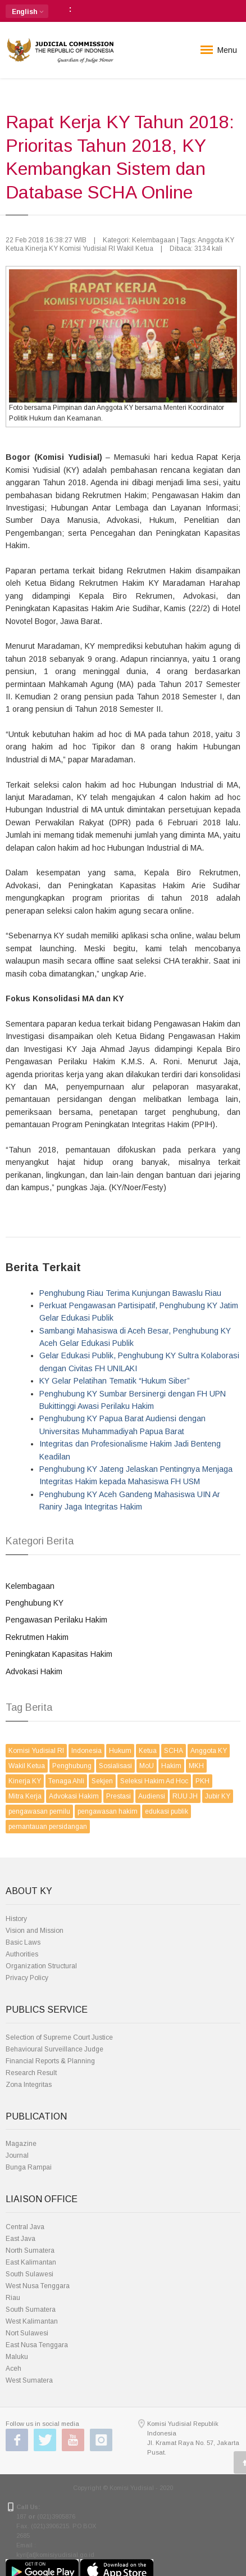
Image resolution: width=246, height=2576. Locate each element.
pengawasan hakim (108, 1811)
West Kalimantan (32, 2321)
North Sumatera (30, 2250)
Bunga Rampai (29, 2167)
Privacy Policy (27, 1978)
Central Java (25, 2227)
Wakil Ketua (26, 1766)
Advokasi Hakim (34, 1671)
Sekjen (102, 1781)
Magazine (21, 2144)
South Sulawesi (29, 2274)
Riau (13, 2298)
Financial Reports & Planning (50, 2061)
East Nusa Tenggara (37, 2345)
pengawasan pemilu (39, 1811)
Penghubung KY (34, 1602)
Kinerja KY (24, 1781)
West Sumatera (29, 2380)
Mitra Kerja (25, 1796)
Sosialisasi (115, 1766)
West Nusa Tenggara (38, 2286)
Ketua (148, 1751)
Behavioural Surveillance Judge (54, 2049)
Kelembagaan (30, 1585)
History (16, 1919)
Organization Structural (41, 1966)
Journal (17, 2155)
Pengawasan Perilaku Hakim (56, 1619)
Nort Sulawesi (27, 2333)
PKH (202, 1781)
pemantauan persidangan (47, 1827)
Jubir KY (217, 1796)
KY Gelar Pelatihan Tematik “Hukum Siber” (114, 1380)
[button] (27, 11)
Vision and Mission (34, 1931)
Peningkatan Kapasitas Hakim (59, 1653)
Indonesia (86, 1751)
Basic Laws (23, 1942)
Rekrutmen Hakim (37, 1637)
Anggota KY (208, 1751)
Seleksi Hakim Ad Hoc (154, 1781)
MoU (146, 1766)
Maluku (17, 2357)
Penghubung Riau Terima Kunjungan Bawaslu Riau (130, 1293)
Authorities (22, 1954)
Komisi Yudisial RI (36, 1751)
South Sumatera (31, 2309)
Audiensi (151, 1796)
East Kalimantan (31, 2262)
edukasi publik (166, 1811)
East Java (20, 2239)
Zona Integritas (29, 2085)
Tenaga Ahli (66, 1781)
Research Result (31, 2073)
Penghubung (72, 1766)
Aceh (13, 2368)
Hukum (120, 1751)
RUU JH (185, 1796)
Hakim (171, 1766)
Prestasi (118, 1796)
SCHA (173, 1751)
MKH (196, 1766)
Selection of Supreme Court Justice (59, 2037)
